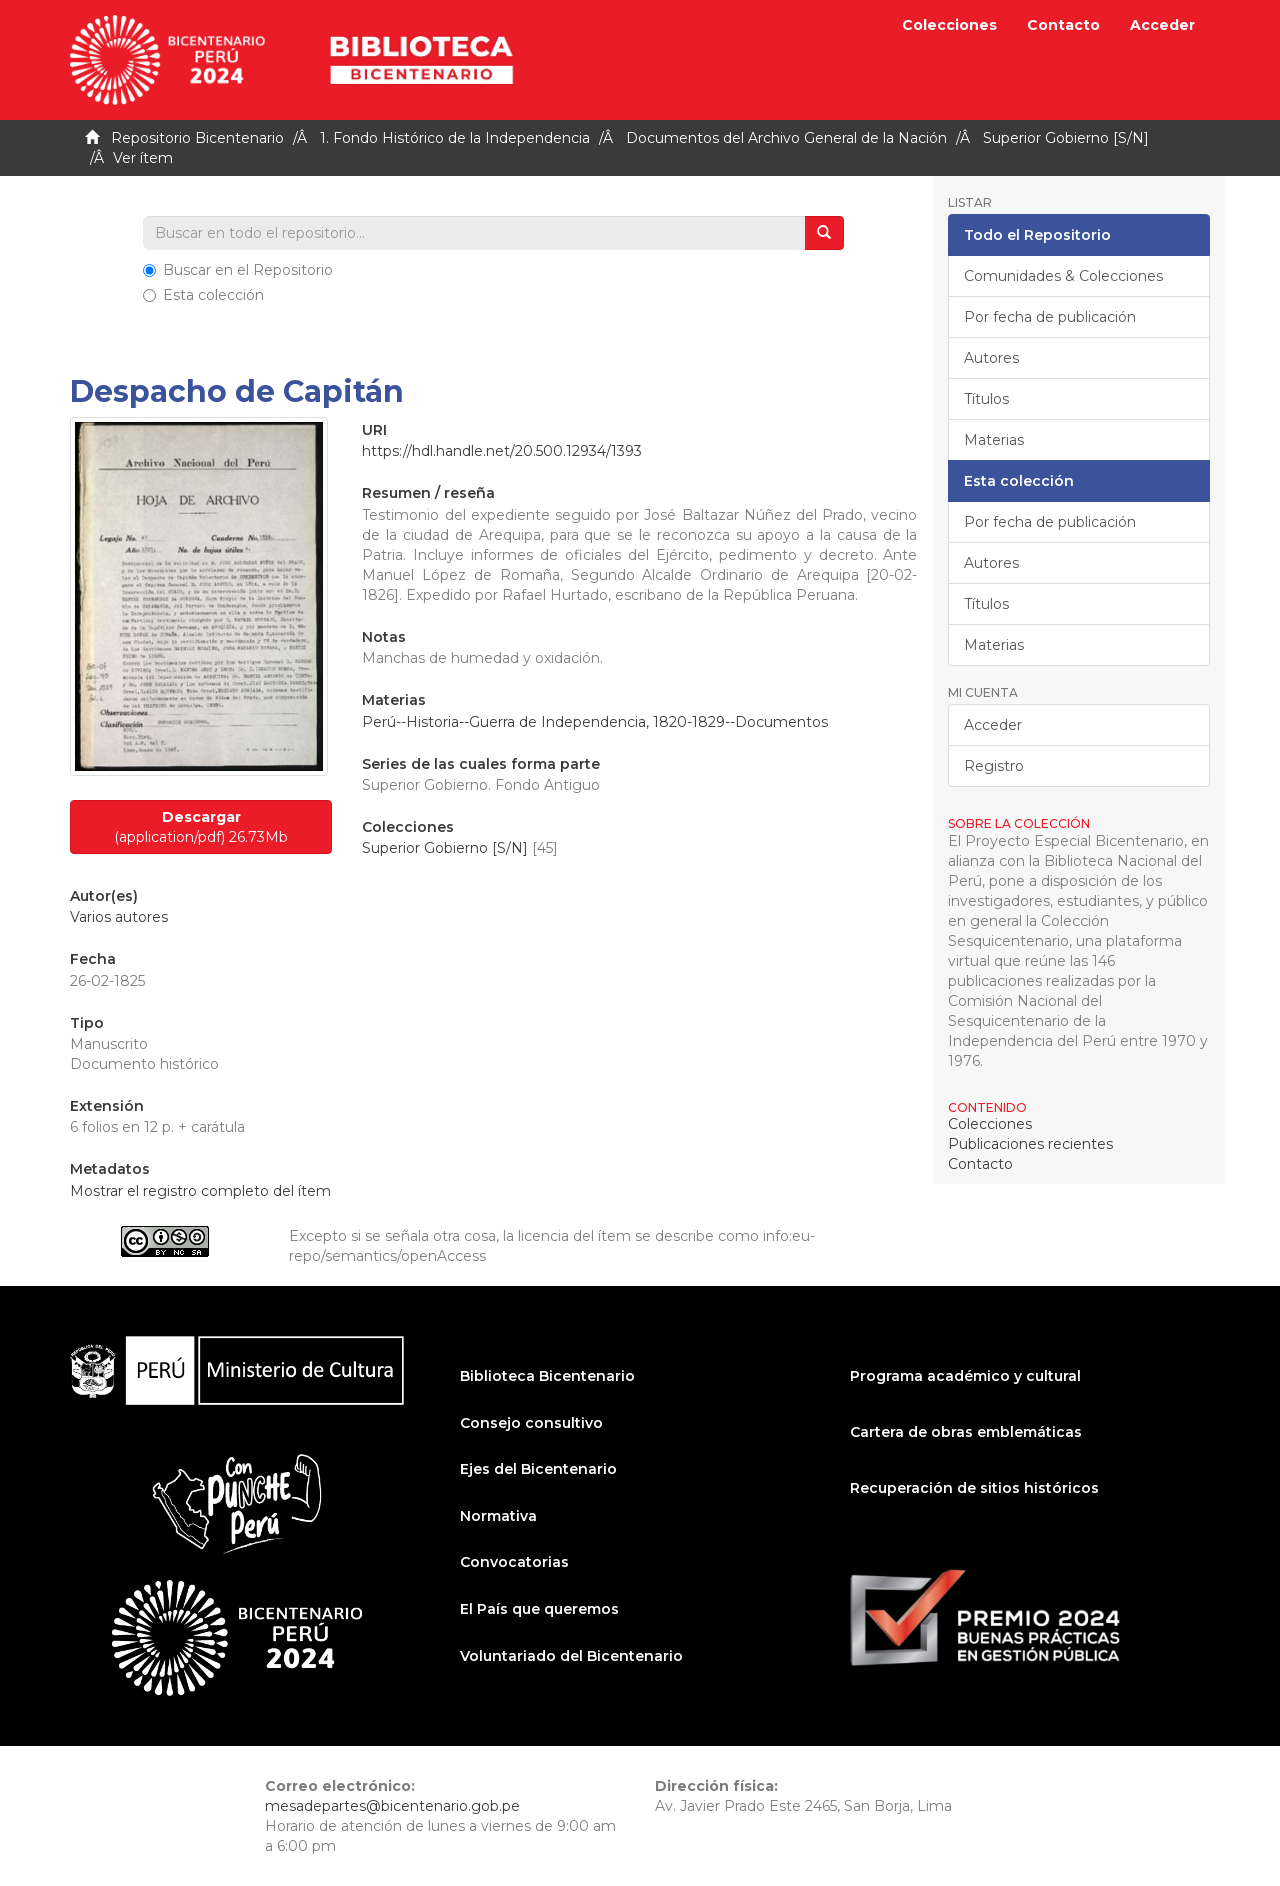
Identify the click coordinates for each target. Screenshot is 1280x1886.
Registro (994, 766)
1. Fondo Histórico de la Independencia (455, 138)
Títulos (986, 399)
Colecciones (949, 25)
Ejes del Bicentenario (538, 1469)
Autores (991, 358)
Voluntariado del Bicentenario (571, 1656)
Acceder (993, 725)
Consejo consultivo (531, 1423)
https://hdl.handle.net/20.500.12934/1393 (502, 451)
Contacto (1063, 25)
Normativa (498, 1516)
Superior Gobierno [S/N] (1066, 138)
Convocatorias (514, 1562)
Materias (994, 440)
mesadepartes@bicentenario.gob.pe (392, 1806)
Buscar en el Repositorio (238, 270)
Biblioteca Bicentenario (547, 1376)
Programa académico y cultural (965, 1376)
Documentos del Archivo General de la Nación (786, 138)
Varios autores (119, 917)
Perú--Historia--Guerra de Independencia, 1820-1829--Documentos (595, 722)
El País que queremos (539, 1609)
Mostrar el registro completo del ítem (200, 1191)
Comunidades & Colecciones (1063, 276)
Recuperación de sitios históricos (974, 1488)
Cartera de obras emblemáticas (966, 1432)
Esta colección (203, 295)
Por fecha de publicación (1050, 317)
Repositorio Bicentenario (197, 138)
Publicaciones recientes (1030, 1144)
